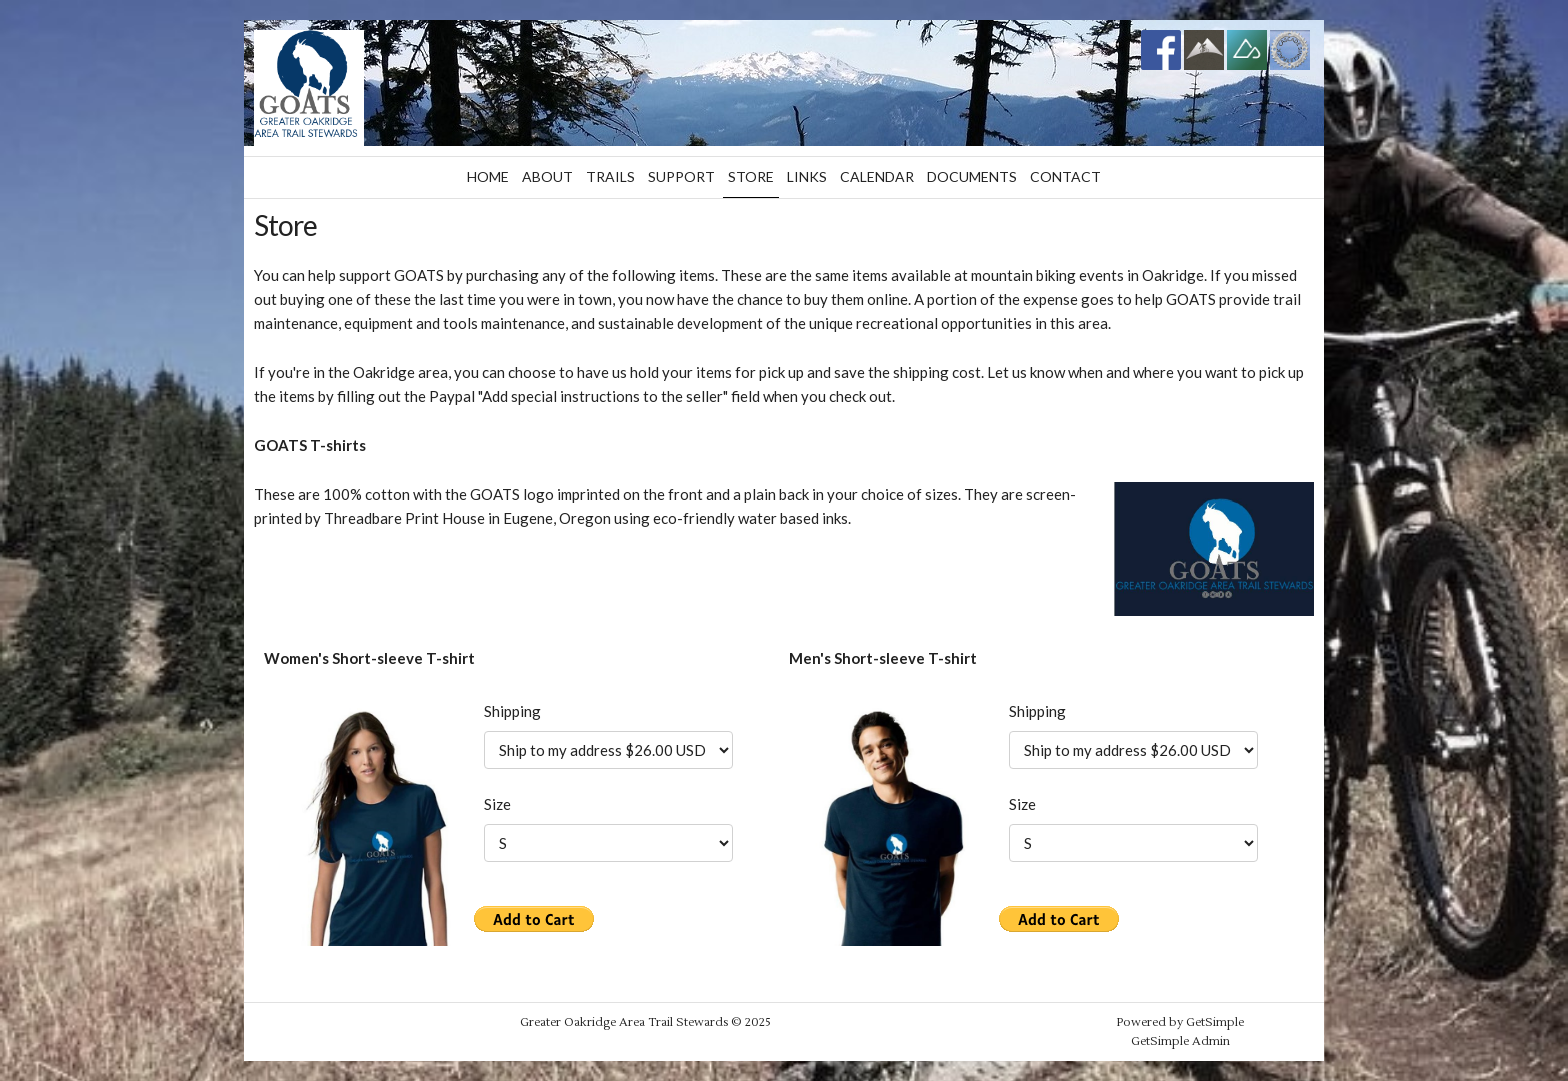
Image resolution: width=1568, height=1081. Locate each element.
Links (807, 176)
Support (681, 176)
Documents (972, 176)
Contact (1065, 176)
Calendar (877, 176)
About (547, 176)
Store (751, 176)
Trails (610, 176)
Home (488, 176)
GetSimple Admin (1180, 1041)
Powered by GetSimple (1180, 1022)
